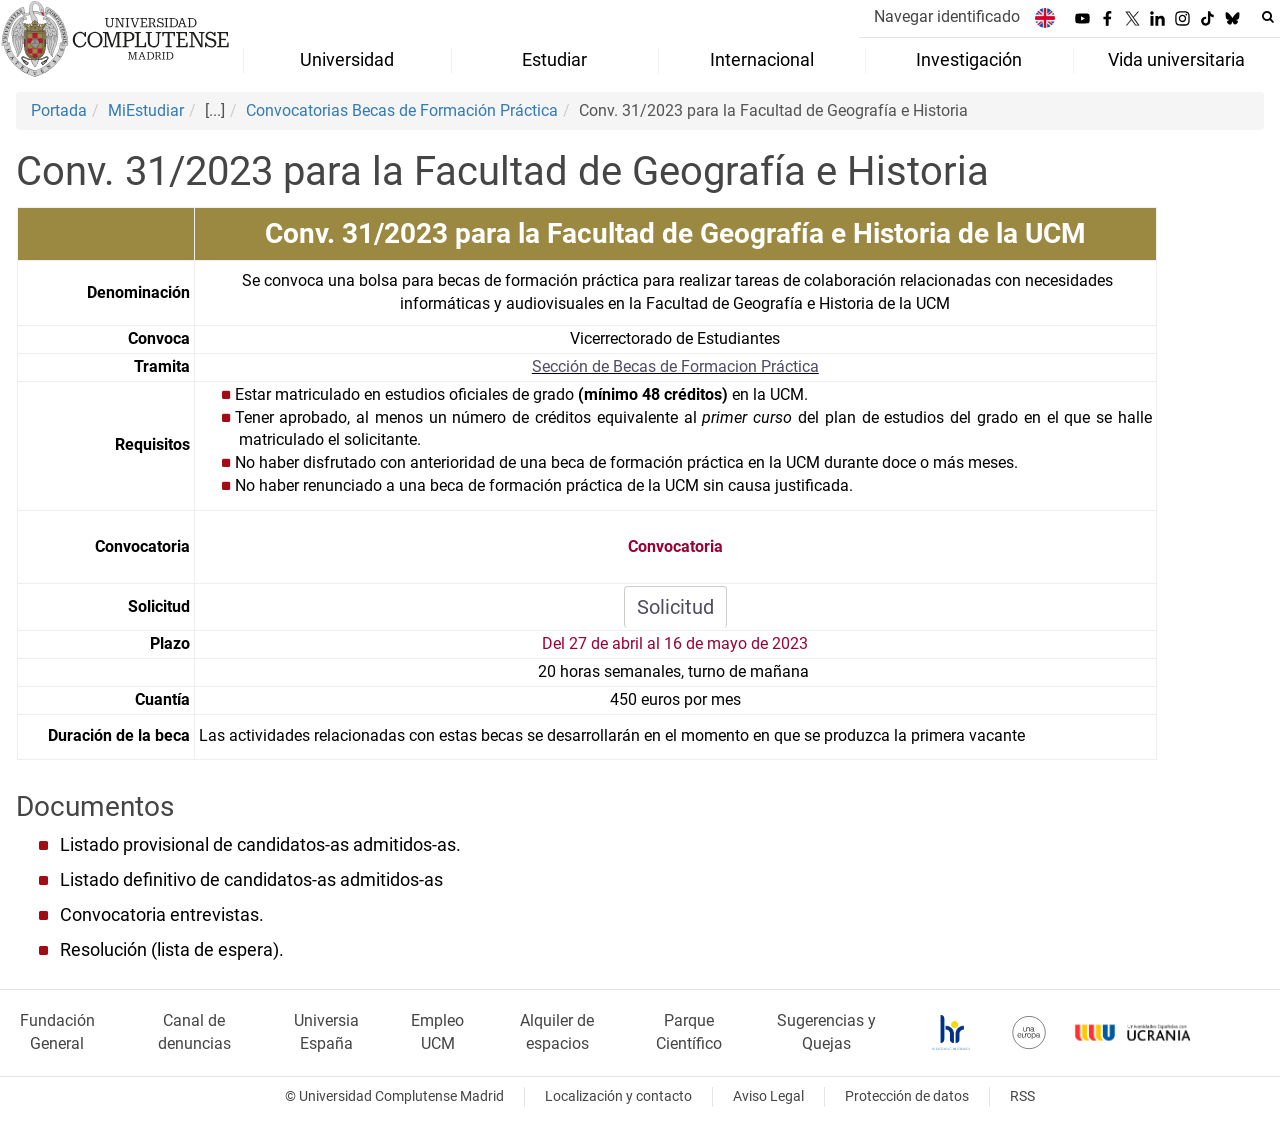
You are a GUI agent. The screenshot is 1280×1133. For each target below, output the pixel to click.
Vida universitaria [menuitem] (1176, 60)
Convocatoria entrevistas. (162, 915)
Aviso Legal (768, 1096)
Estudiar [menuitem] (554, 60)
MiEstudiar (146, 110)
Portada (59, 110)
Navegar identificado (947, 16)
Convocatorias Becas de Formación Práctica (402, 110)
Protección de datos (907, 1096)
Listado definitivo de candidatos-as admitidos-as (251, 880)
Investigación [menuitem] (969, 60)
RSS (1022, 1096)
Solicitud (675, 607)
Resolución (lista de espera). (172, 950)
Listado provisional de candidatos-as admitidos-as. (260, 845)
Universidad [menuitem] (347, 60)
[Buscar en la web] (1268, 17)
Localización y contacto (618, 1096)
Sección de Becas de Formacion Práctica (675, 366)
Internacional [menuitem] (762, 60)
